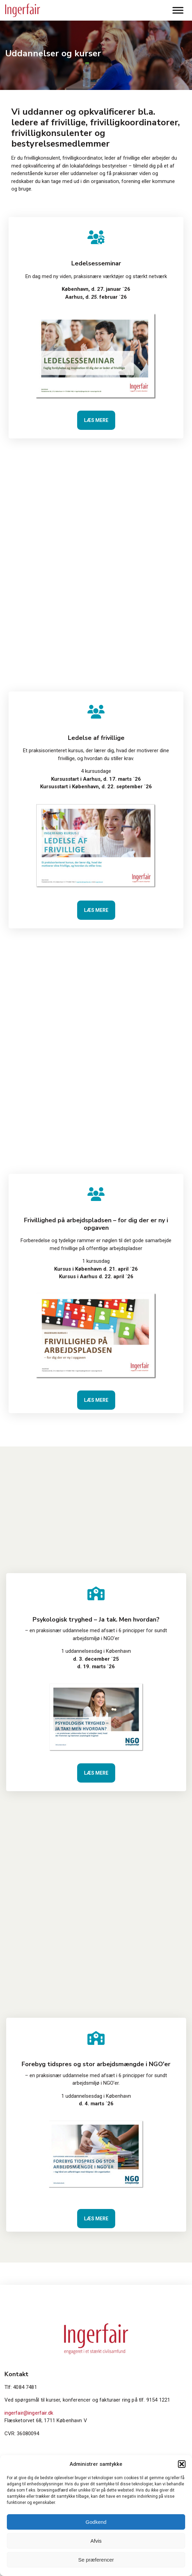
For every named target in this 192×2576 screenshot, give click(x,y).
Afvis (96, 2541)
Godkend (96, 2522)
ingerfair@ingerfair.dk (28, 2413)
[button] (181, 2464)
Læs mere (96, 420)
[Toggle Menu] (177, 10)
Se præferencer (96, 2560)
